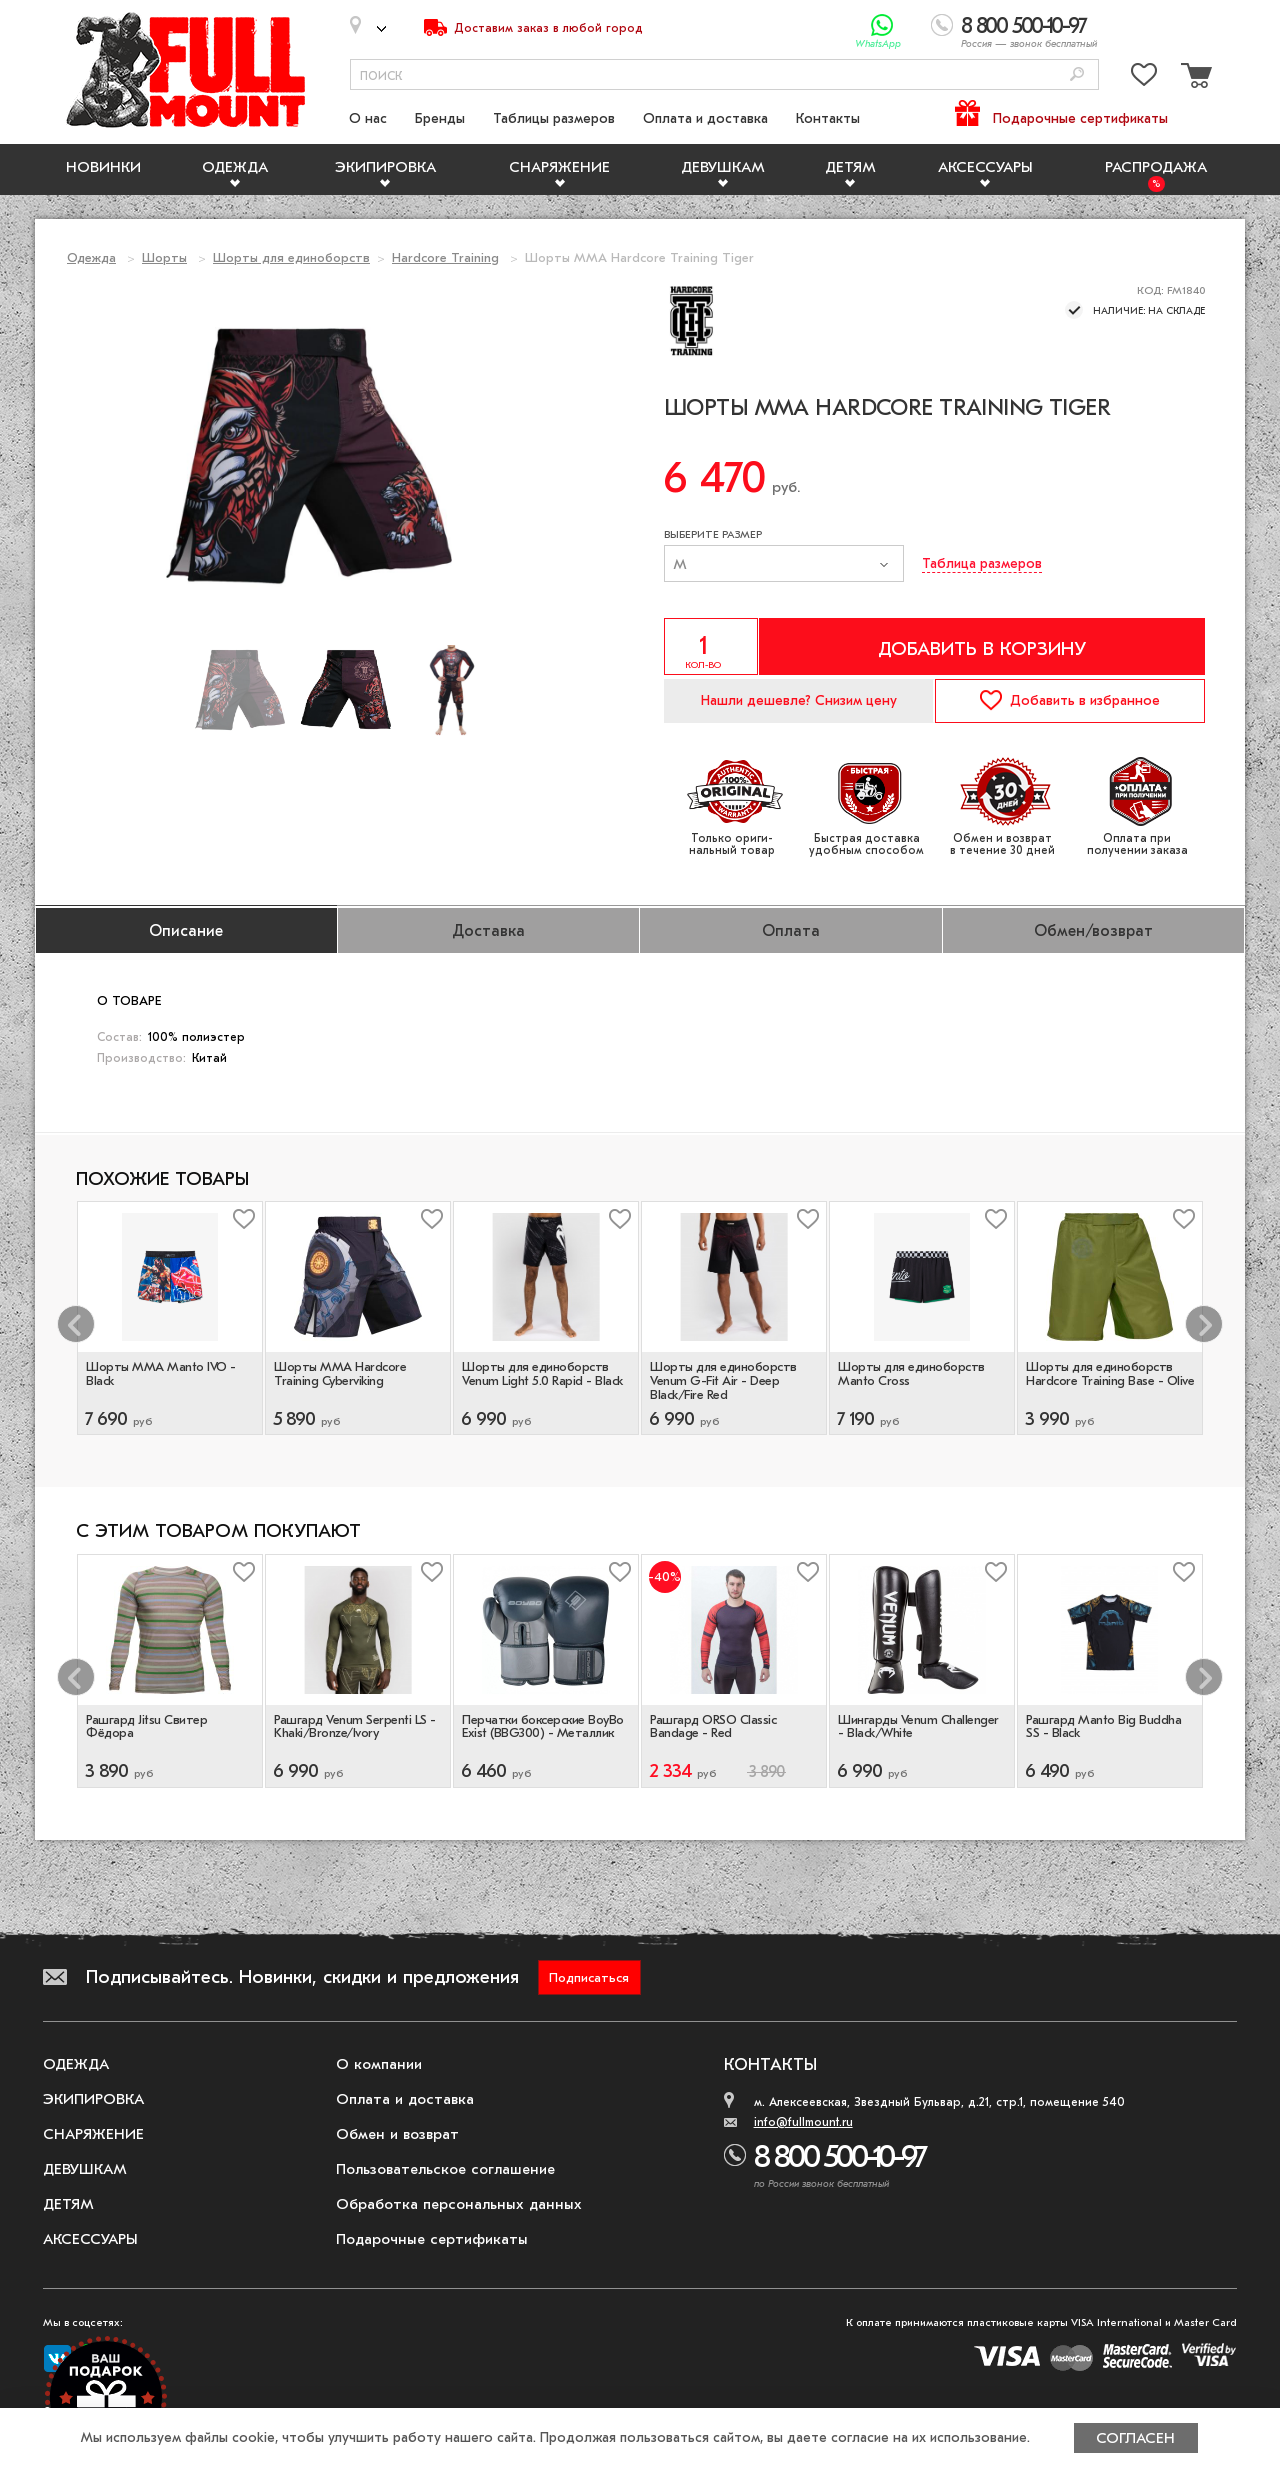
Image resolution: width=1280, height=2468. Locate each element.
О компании (379, 2064)
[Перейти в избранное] (1144, 78)
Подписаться (589, 1977)
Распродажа (1156, 167)
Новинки (103, 167)
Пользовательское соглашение (445, 2169)
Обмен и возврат (397, 2134)
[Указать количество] (711, 646)
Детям (850, 167)
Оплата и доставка (705, 118)
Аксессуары (985, 167)
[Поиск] (1077, 75)
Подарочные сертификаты (1080, 118)
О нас (368, 118)
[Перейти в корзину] (1194, 78)
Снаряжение (559, 167)
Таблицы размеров (554, 118)
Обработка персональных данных (459, 2204)
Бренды (440, 118)
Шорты (164, 257)
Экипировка (385, 167)
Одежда (235, 167)
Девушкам (723, 167)
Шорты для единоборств (291, 257)
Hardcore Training (445, 257)
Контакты (828, 118)
